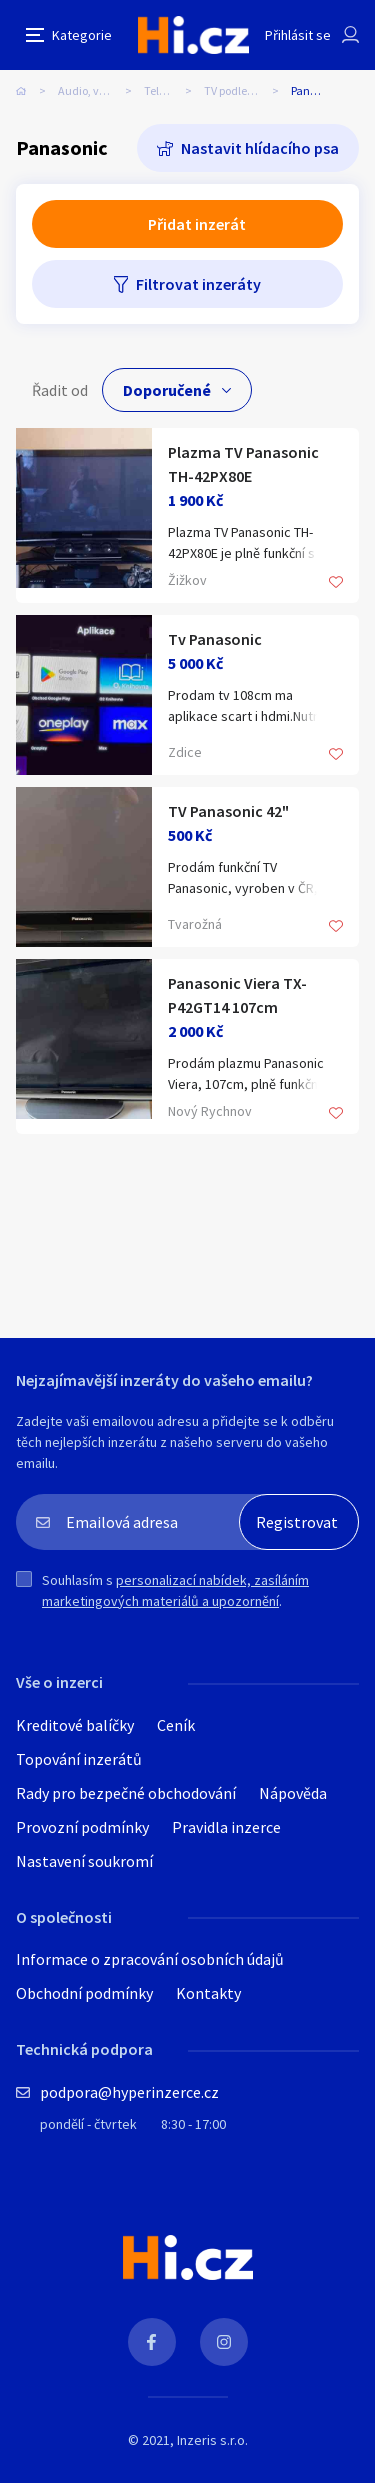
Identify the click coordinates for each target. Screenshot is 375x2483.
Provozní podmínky (82, 1827)
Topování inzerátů (79, 1759)
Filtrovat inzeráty (198, 284)
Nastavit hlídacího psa (260, 148)
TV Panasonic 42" (228, 811)
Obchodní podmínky (84, 1993)
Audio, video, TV (98, 90)
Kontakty (208, 1993)
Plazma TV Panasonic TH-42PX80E (243, 464)
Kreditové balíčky (75, 1725)
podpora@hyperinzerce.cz (129, 2092)
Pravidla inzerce (226, 1827)
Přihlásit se (298, 35)
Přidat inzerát (197, 224)
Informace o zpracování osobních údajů (150, 1959)
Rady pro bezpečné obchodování (126, 1793)
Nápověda (293, 1793)
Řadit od (60, 390)
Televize (165, 90)
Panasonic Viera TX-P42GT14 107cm (237, 995)
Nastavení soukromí (84, 1861)
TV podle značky (245, 90)
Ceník (176, 1725)
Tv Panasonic (215, 639)
